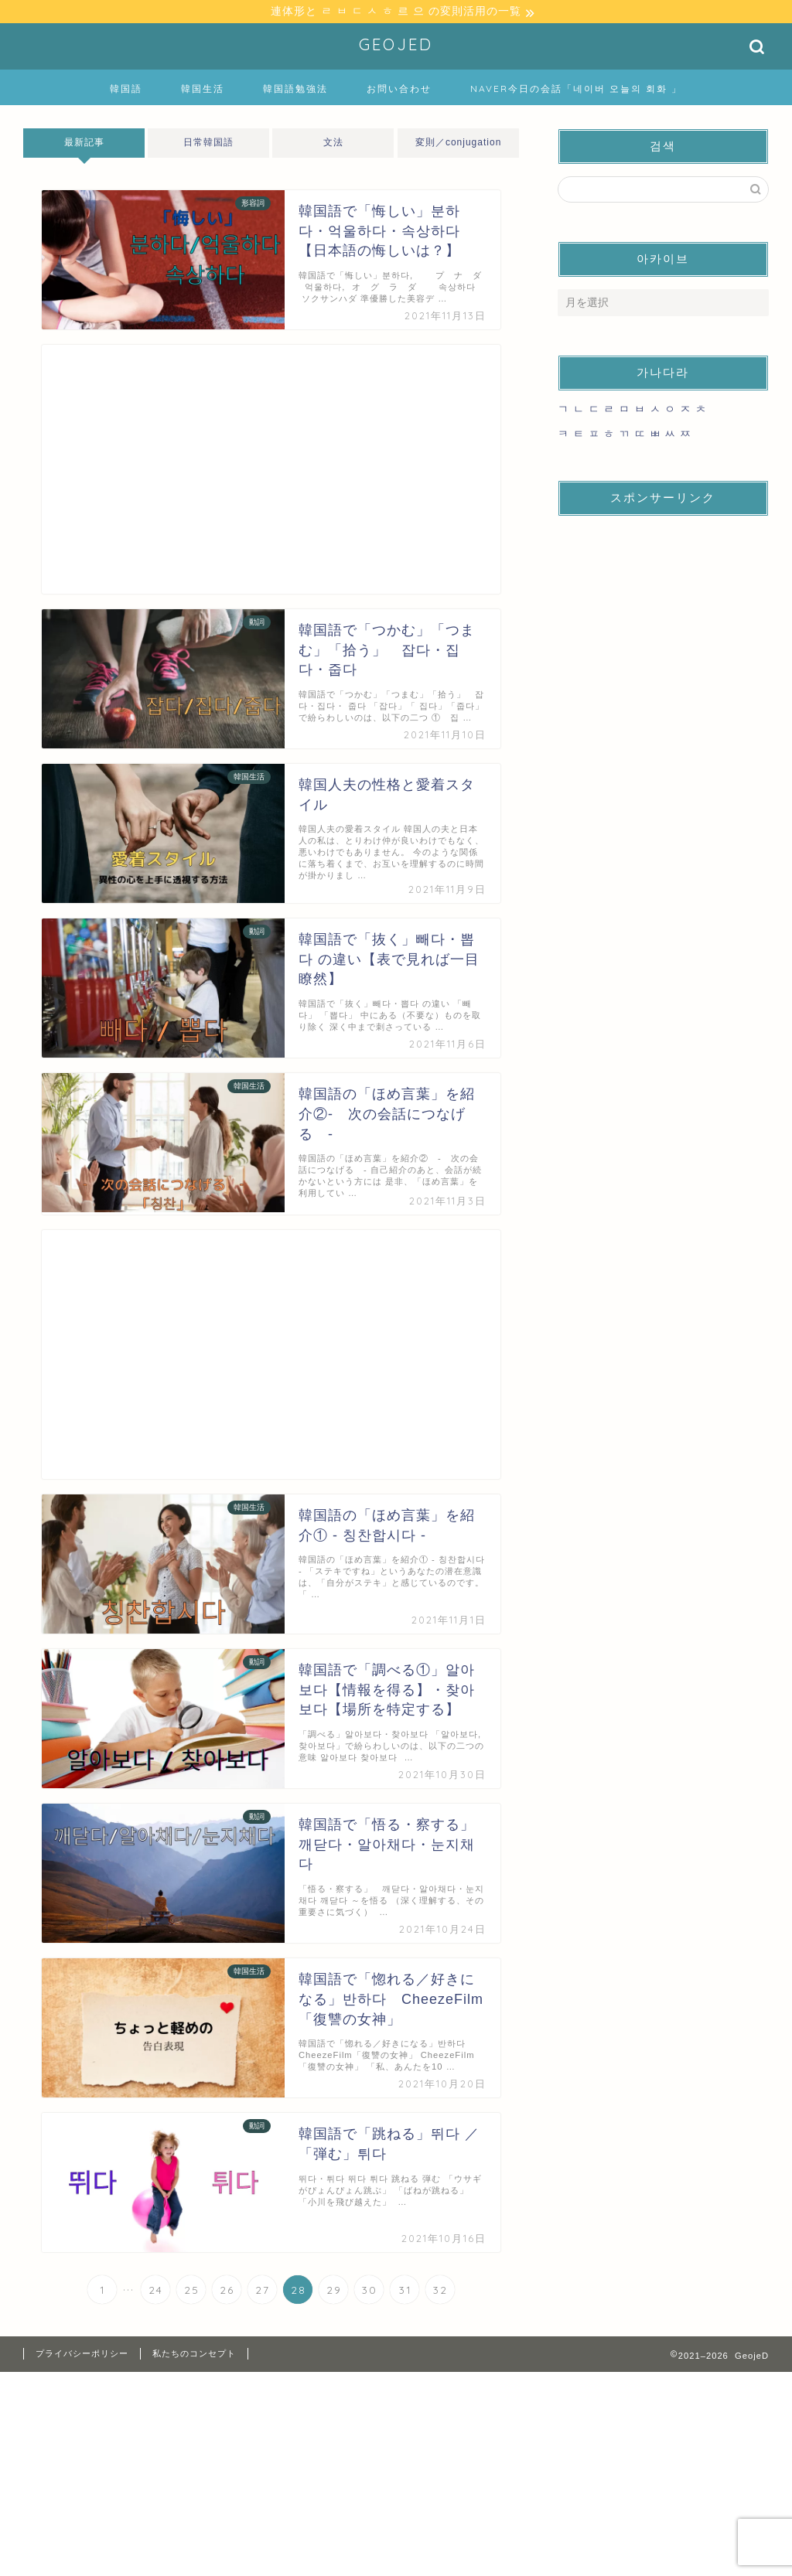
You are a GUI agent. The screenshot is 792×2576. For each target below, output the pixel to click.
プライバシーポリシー (82, 2355)
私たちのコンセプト (194, 2355)
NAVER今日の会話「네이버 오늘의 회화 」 (576, 91)
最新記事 (84, 144)
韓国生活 (202, 91)
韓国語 (126, 91)
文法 (333, 144)
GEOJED (396, 46)
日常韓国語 (208, 144)
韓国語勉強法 (295, 91)
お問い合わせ (399, 91)
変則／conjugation (458, 144)
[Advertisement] (271, 471)
